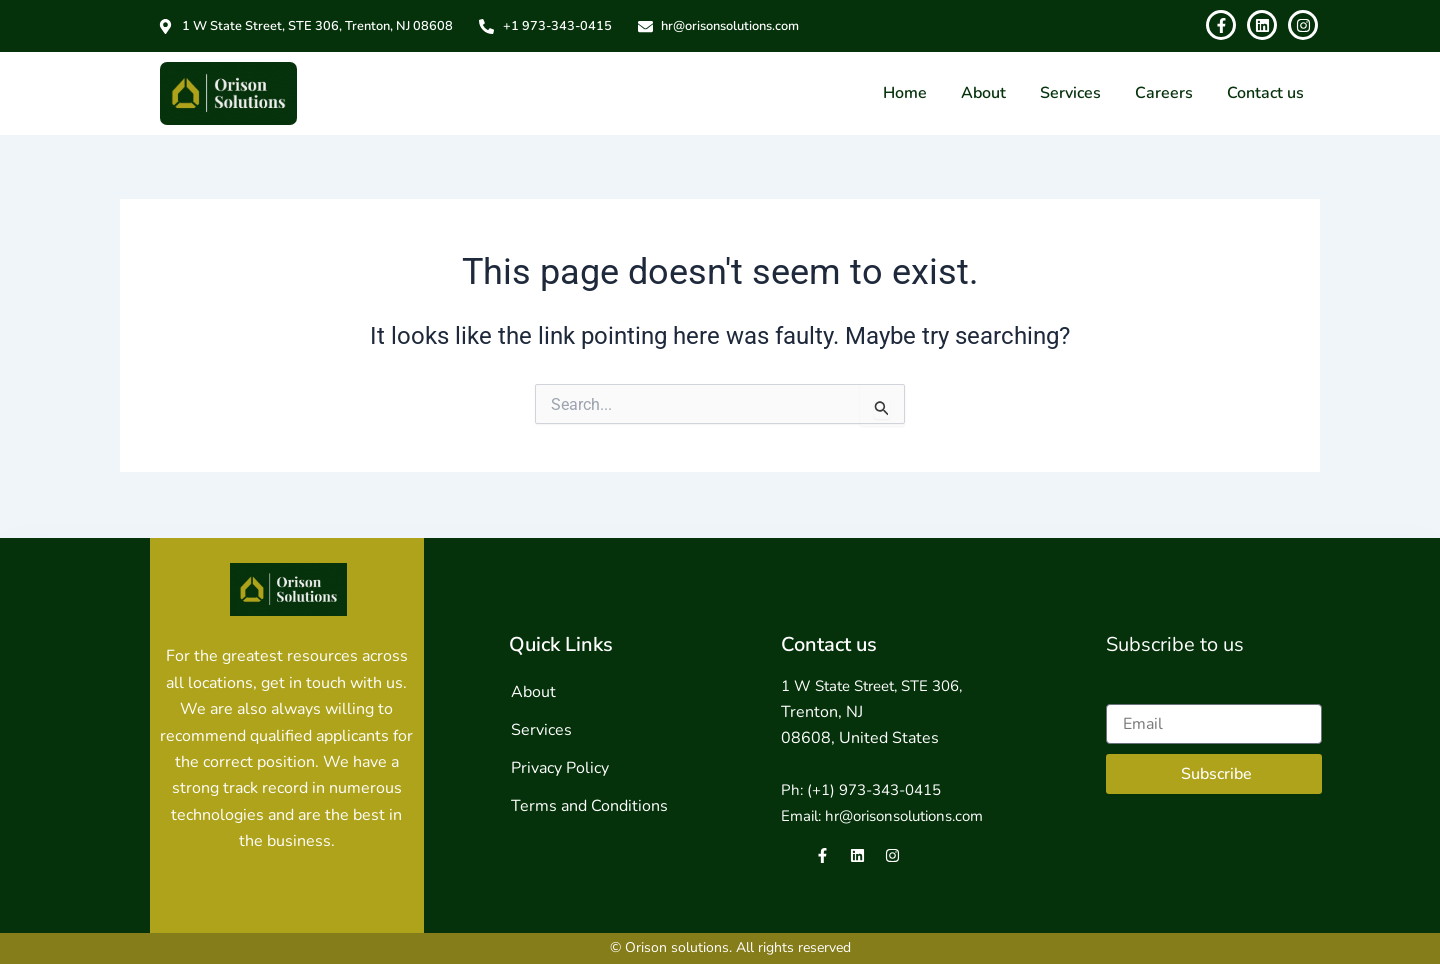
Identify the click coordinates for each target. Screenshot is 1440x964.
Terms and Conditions (589, 806)
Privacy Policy (560, 768)
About (983, 93)
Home (905, 93)
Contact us (1265, 93)
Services (1070, 93)
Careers (1164, 93)
